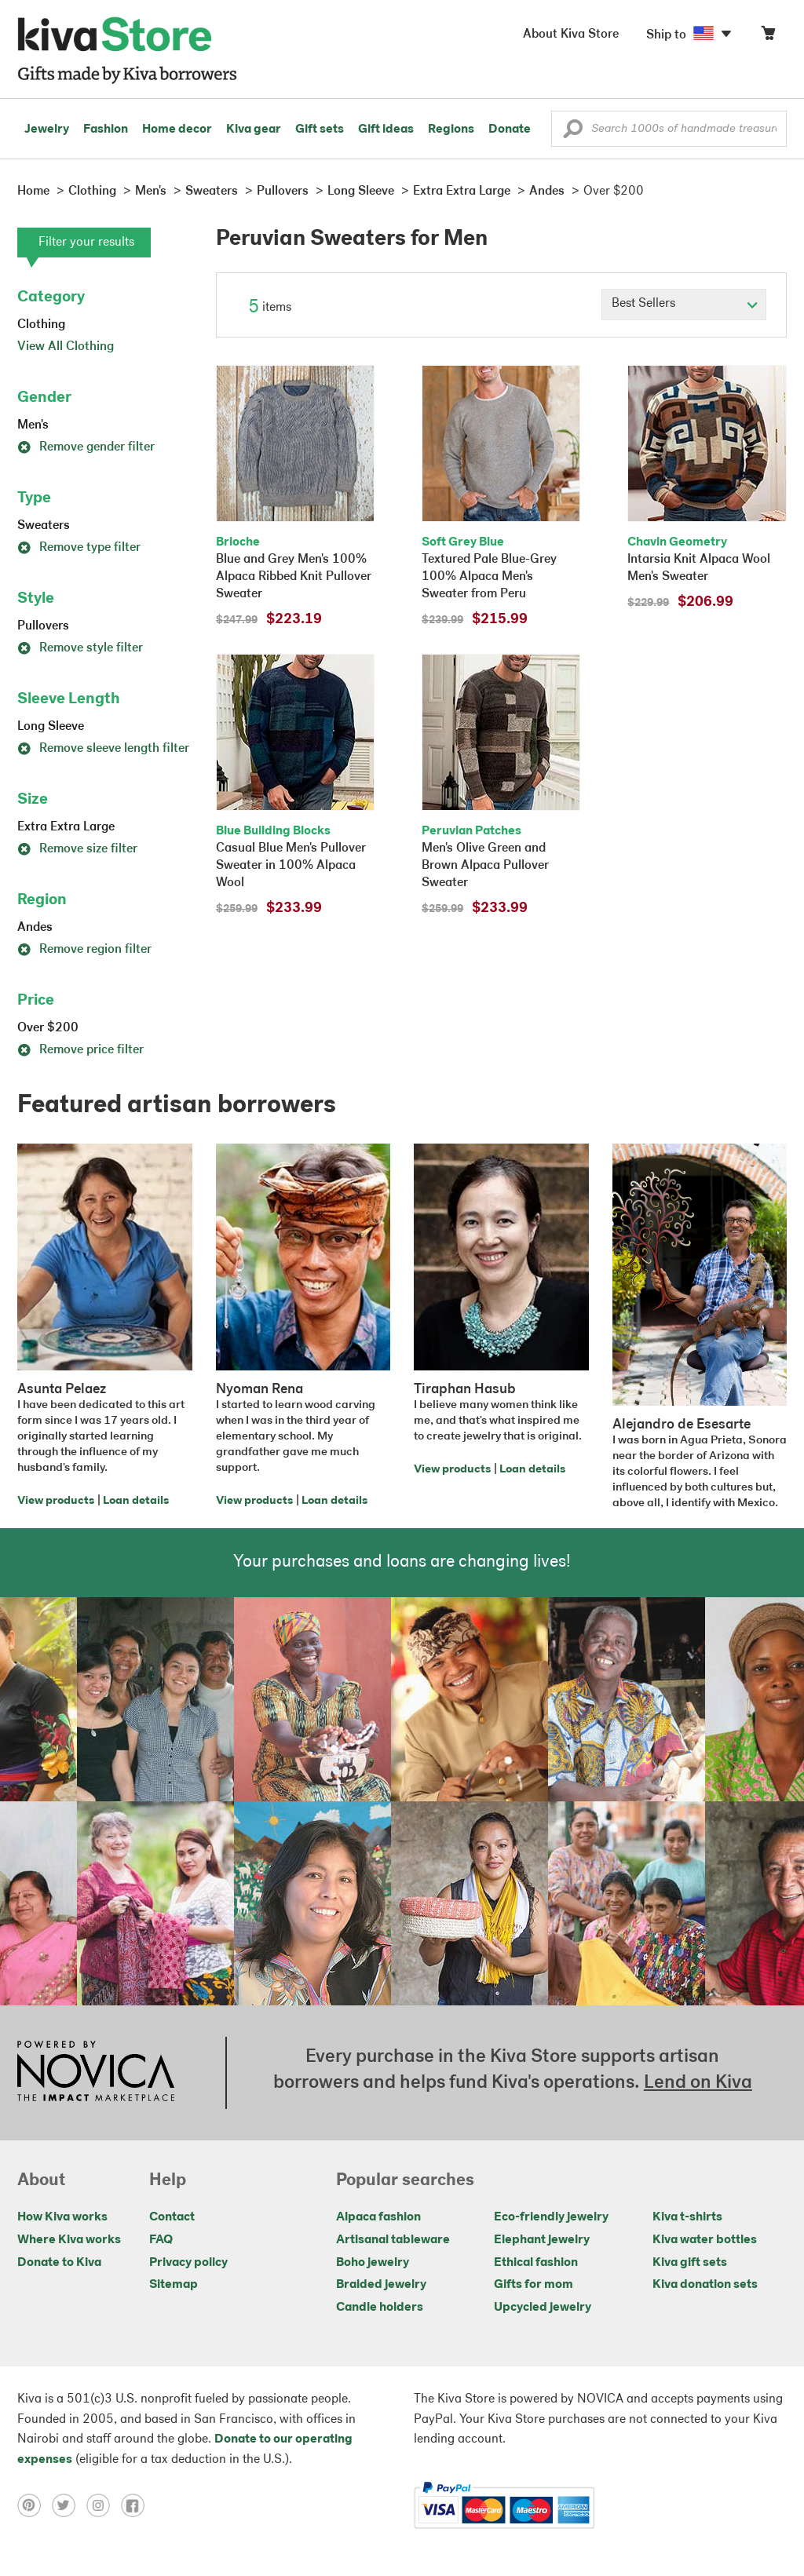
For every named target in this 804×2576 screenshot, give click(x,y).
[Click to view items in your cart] (768, 36)
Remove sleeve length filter (103, 749)
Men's (33, 425)
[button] (573, 133)
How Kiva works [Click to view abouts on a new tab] (62, 2217)
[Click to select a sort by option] (683, 304)
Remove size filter (77, 849)
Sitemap (173, 2285)
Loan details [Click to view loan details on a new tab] (136, 1501)
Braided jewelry (381, 2285)
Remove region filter (84, 949)
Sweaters (43, 526)
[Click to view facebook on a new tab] (136, 2505)
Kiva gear (253, 129)
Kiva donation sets (705, 2285)
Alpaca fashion (378, 2217)
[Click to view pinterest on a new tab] (34, 2505)
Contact (172, 2217)
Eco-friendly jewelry (551, 2217)
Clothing (41, 325)
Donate (509, 129)
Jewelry (46, 129)
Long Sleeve (50, 727)
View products (55, 1501)
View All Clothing (65, 347)
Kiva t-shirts (687, 2217)
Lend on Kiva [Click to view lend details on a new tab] (698, 2083)
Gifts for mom (533, 2285)
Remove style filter (80, 648)
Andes (35, 927)
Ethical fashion (536, 2263)
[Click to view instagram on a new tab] (103, 2505)
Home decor (177, 129)
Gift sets (319, 129)
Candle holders (379, 2307)
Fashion (105, 129)
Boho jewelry (372, 2263)
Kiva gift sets (689, 2263)
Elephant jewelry (542, 2240)
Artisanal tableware (393, 2240)
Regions (451, 129)
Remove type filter (79, 548)
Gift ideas (386, 129)
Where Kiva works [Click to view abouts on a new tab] (69, 2240)
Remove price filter (80, 1050)
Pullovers (43, 626)
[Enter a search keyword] (669, 129)
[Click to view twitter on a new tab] (69, 2505)
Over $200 (48, 1028)
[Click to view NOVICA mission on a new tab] (95, 2073)
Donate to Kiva (59, 2263)
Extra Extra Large (66, 827)
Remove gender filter (86, 447)
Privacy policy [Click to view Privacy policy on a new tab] (188, 2263)
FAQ (161, 2240)
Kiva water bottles (704, 2240)
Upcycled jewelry (542, 2307)
